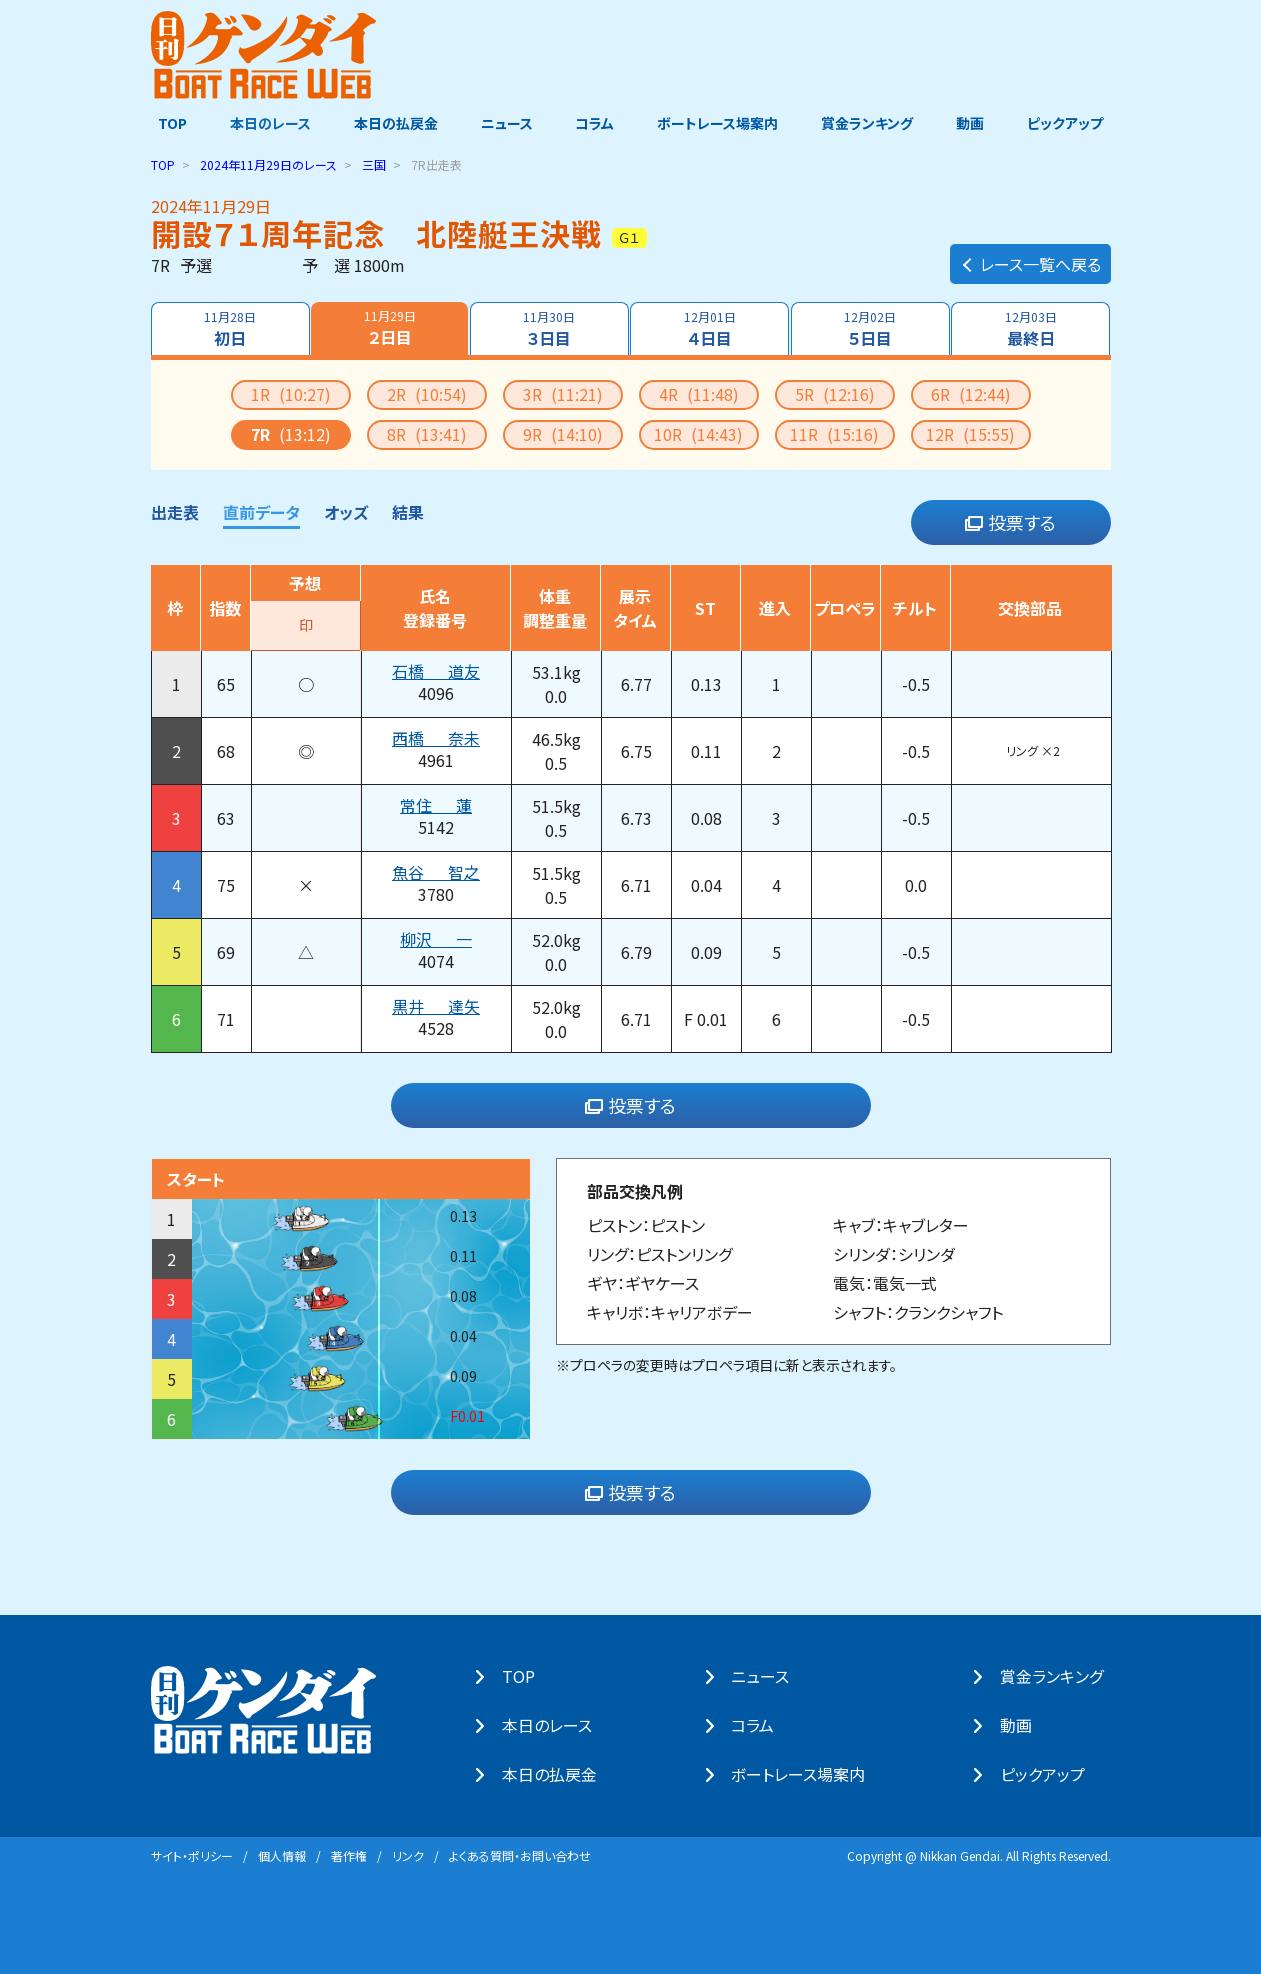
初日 (229, 328)
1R (291, 393)
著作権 (349, 1854)
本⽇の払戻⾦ (557, 1774)
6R (971, 393)
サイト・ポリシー (192, 1854)
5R (835, 393)
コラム (595, 123)
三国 (374, 163)
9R (563, 433)
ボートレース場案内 (719, 123)
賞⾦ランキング (1058, 1676)
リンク (408, 1854)
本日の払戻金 (392, 123)
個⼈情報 (282, 1854)
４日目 (710, 328)
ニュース (505, 123)
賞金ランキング (871, 123)
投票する (1010, 522)
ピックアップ (1073, 123)
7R (291, 433)
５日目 (871, 328)
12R (970, 433)
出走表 (175, 511)
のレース (268, 163)
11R (834, 433)
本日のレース (264, 123)
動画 (976, 123)
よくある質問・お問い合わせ (520, 1854)
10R (698, 433)
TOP (165, 123)
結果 (408, 511)
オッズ (346, 511)
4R (699, 393)
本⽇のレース (555, 1725)
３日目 (549, 328)
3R (563, 393)
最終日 (1032, 328)
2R (427, 393)
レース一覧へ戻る (1030, 256)
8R (427, 433)
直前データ (261, 511)
